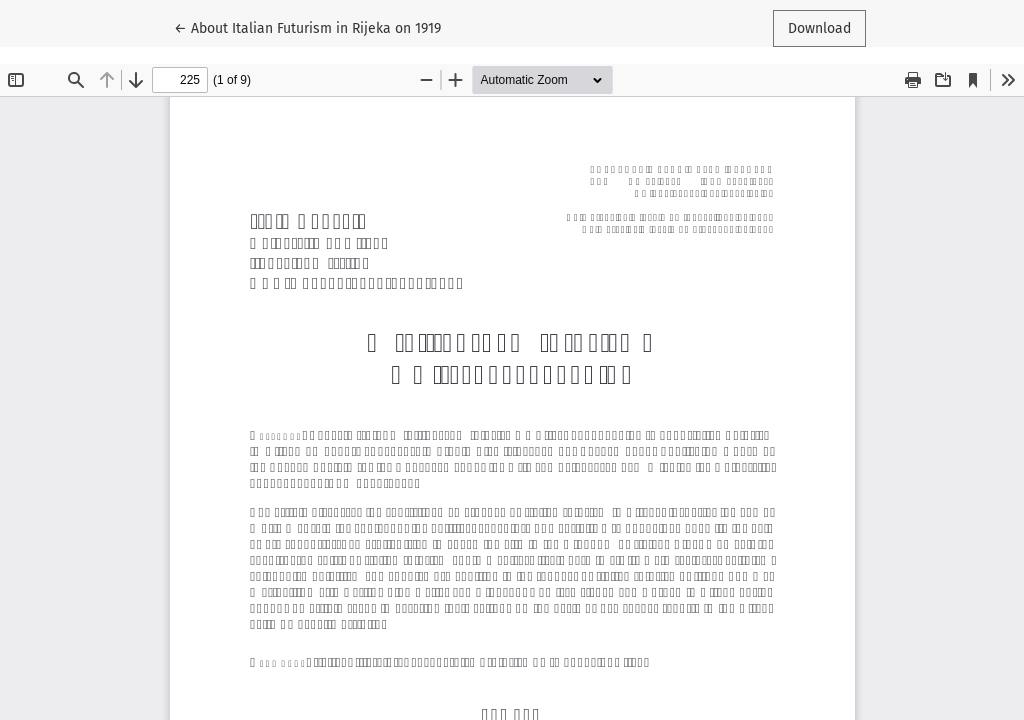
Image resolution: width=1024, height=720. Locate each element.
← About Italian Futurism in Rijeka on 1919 (307, 27)
